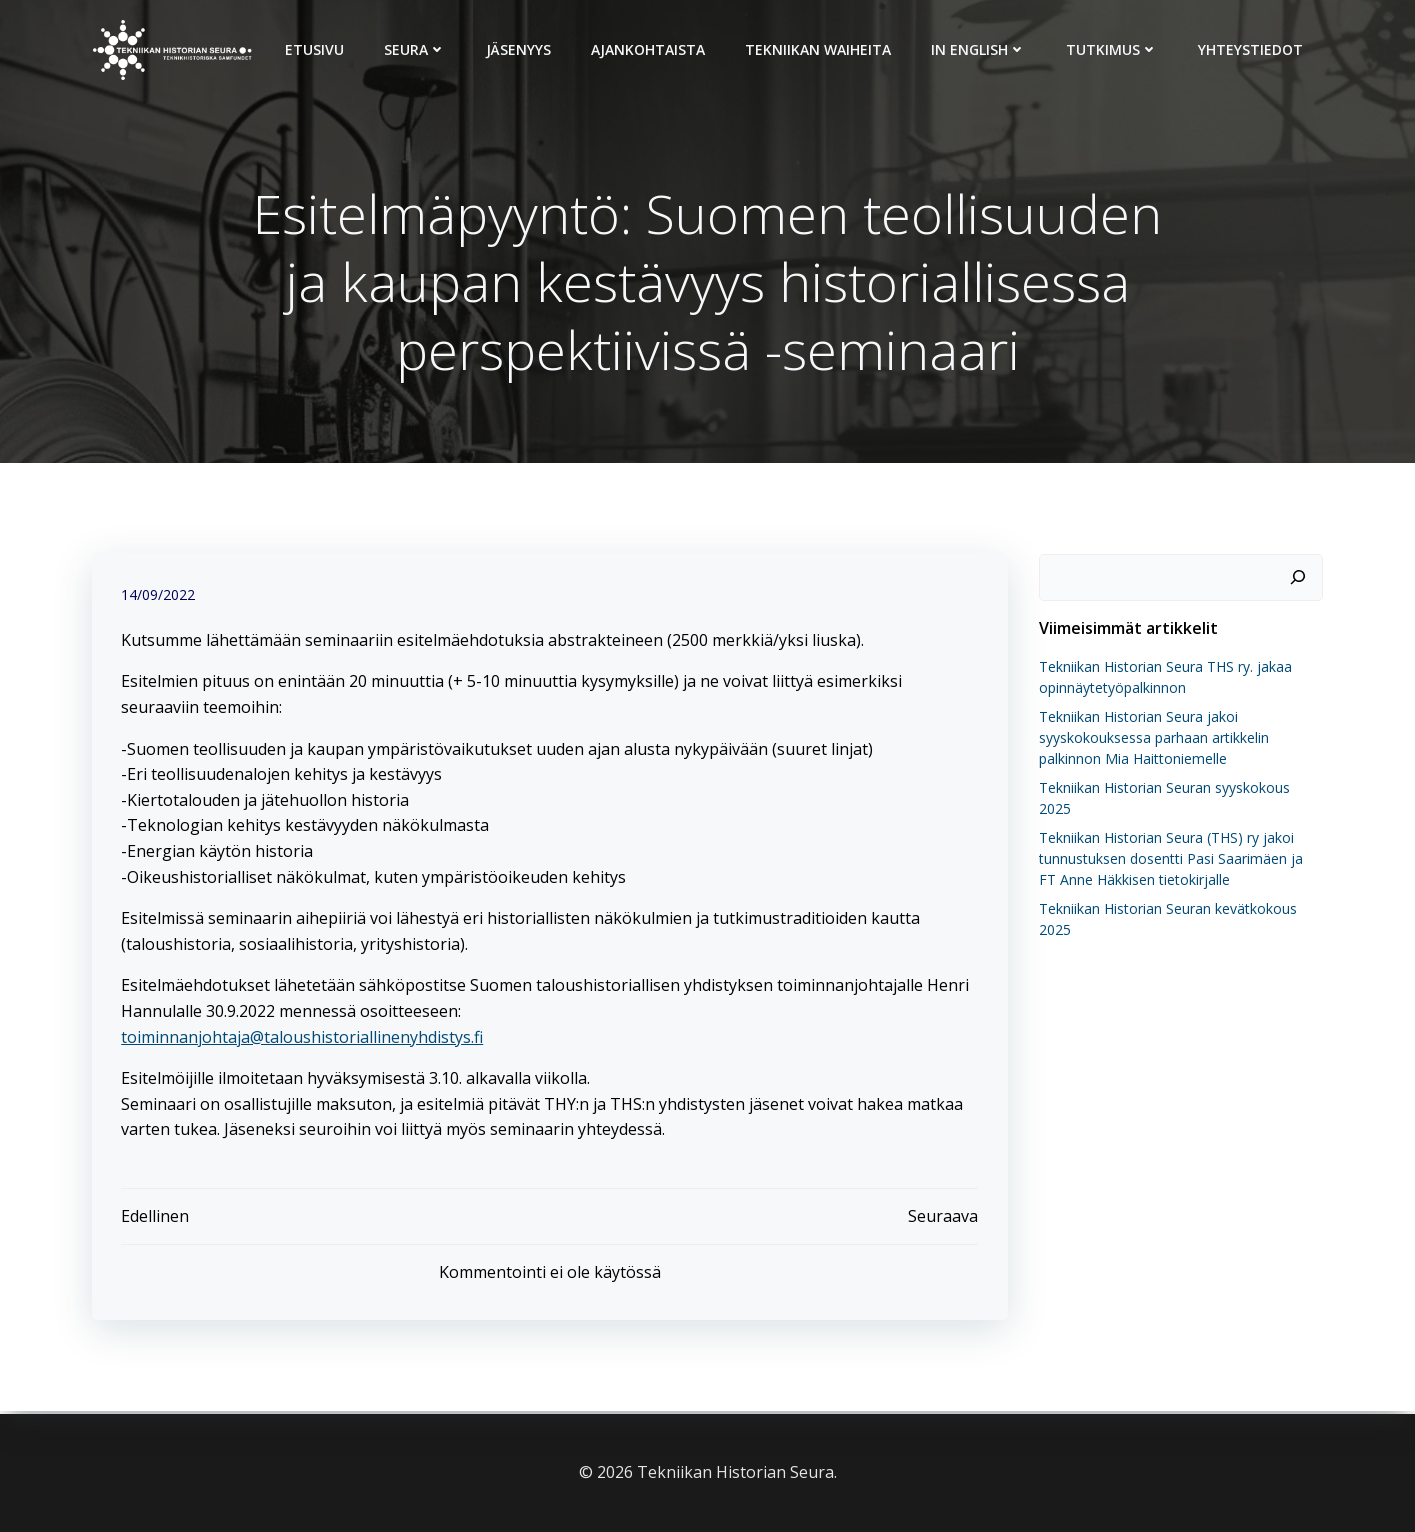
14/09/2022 (159, 596)
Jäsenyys (519, 49)
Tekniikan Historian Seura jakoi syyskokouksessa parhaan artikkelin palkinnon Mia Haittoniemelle (1153, 737)
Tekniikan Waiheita (819, 49)
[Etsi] (1299, 578)
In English (979, 49)
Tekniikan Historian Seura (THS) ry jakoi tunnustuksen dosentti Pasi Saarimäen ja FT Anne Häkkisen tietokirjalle (1180, 858)
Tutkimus (1113, 49)
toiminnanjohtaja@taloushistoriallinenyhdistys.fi (303, 1038)
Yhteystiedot (1251, 49)
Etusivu (315, 49)
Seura (416, 49)
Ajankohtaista (649, 49)
